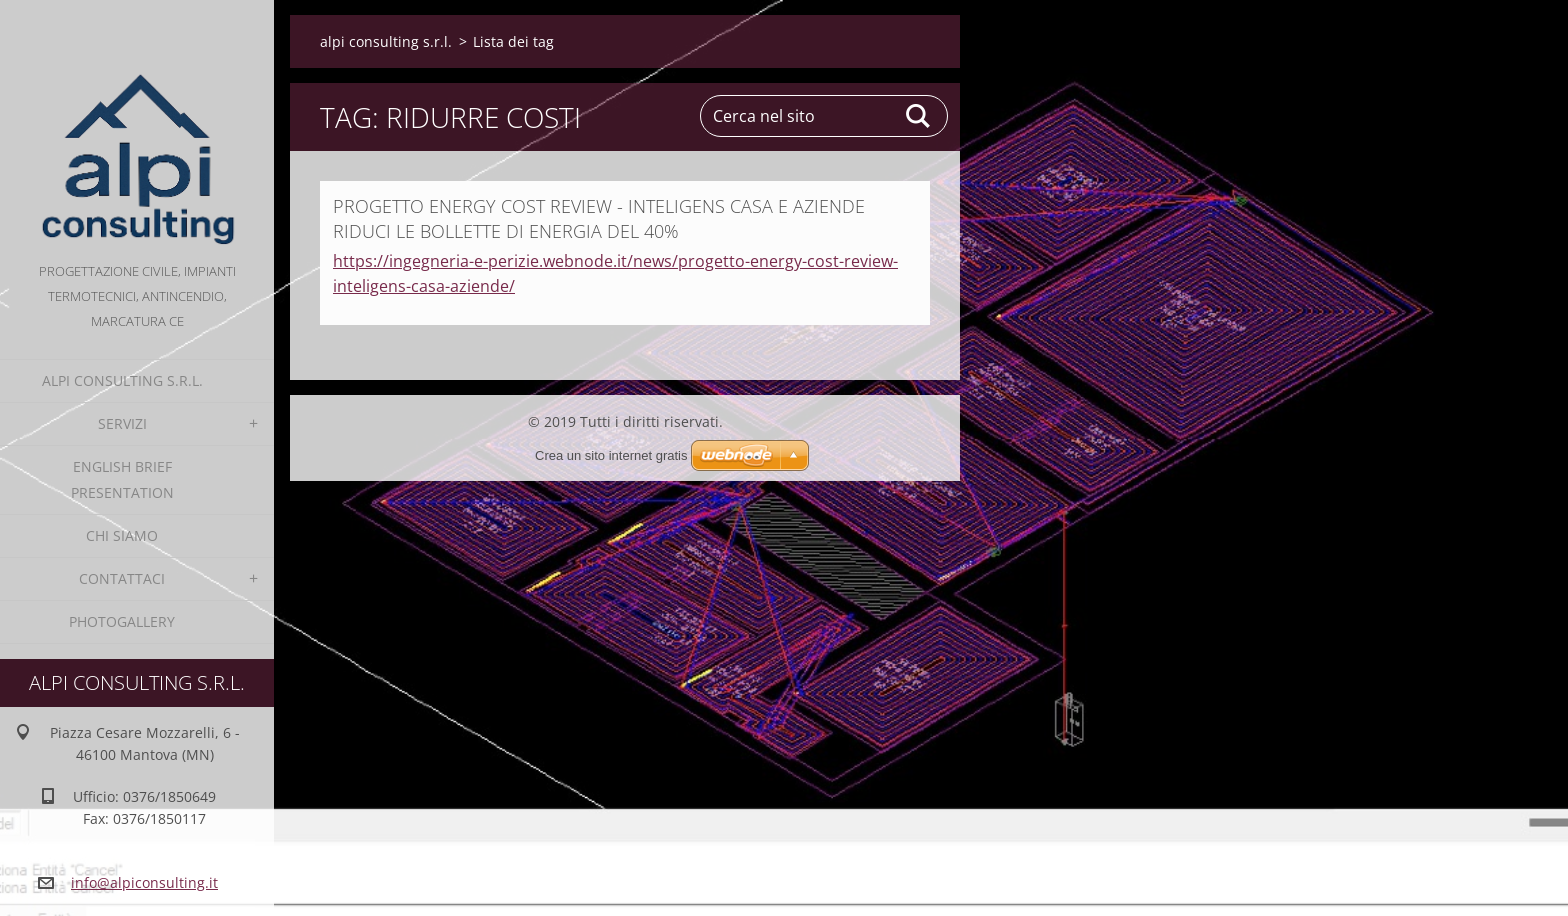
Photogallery (122, 621)
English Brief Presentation (122, 479)
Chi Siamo (122, 535)
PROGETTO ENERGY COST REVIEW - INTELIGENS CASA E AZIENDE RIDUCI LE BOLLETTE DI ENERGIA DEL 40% (599, 218)
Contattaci (122, 578)
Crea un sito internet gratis (611, 455)
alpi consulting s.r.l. (122, 380)
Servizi (122, 423)
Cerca (919, 116)
